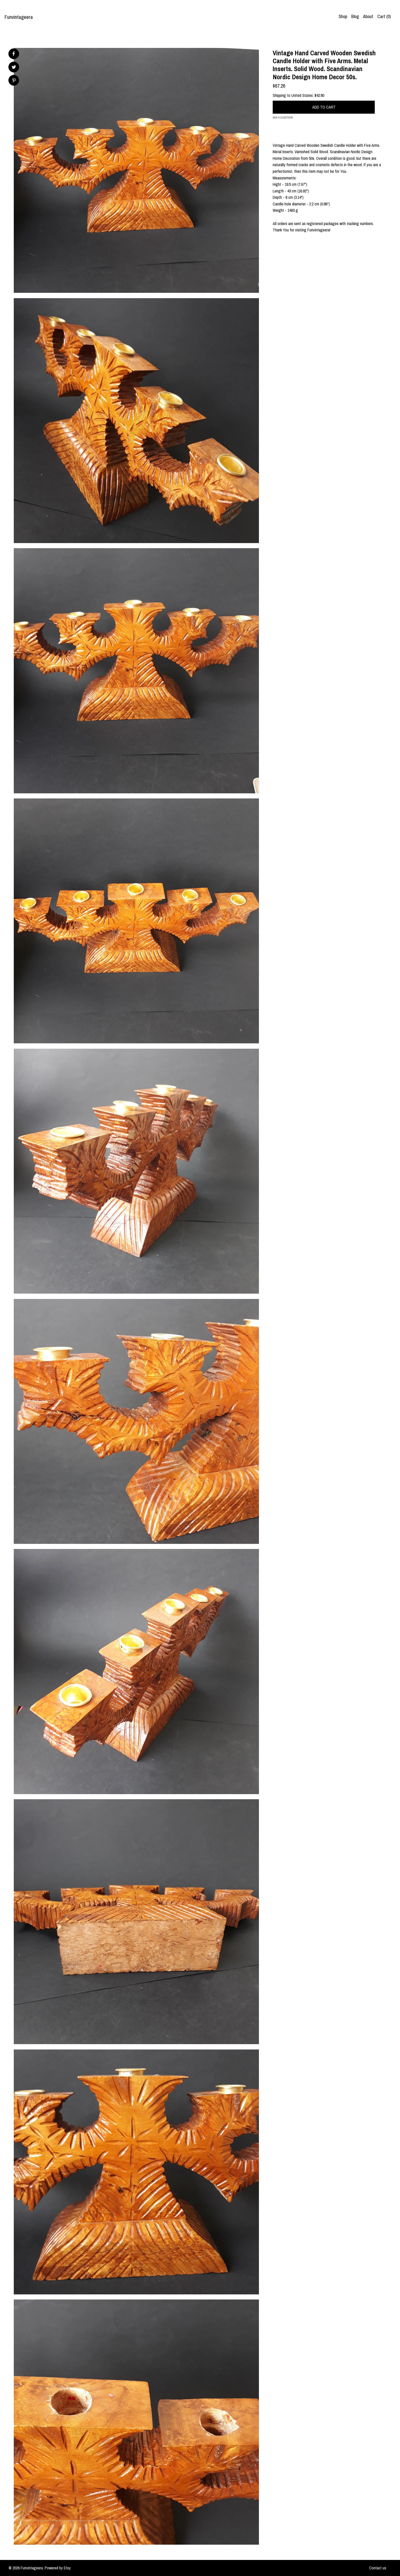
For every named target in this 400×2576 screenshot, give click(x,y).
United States (302, 95)
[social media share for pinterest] (14, 81)
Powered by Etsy (58, 2568)
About (368, 16)
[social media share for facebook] (13, 54)
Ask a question (283, 117)
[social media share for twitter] (14, 67)
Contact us (377, 2568)
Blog (355, 16)
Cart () (384, 16)
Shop (343, 16)
